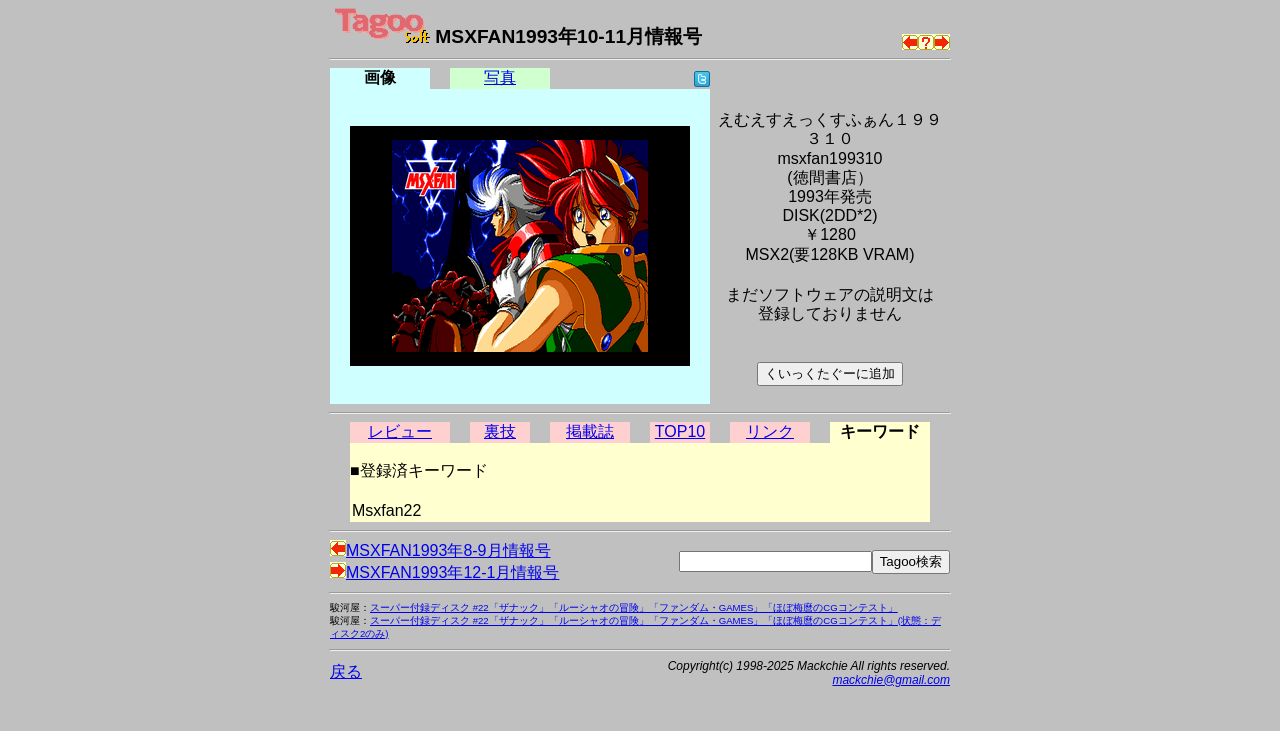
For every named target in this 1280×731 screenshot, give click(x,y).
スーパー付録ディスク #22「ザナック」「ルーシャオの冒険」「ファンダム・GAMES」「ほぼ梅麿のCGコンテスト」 (634, 607)
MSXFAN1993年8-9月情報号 (440, 550)
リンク (770, 431)
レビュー (400, 431)
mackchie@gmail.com (891, 680)
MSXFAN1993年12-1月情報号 (444, 572)
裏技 (500, 431)
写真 (500, 77)
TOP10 (680, 431)
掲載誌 (590, 431)
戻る (346, 671)
